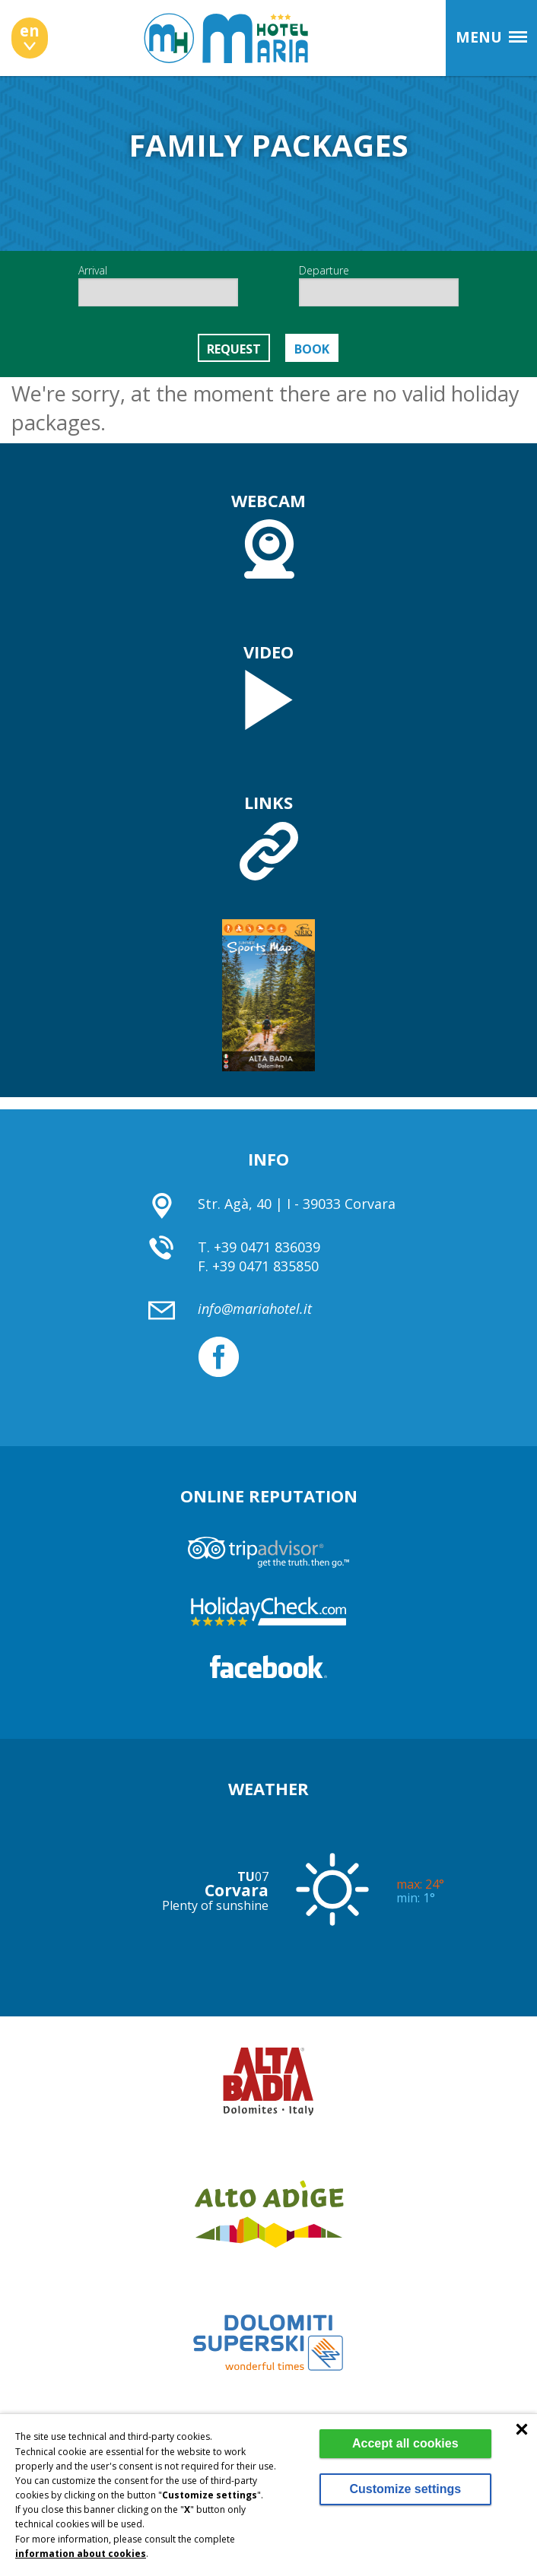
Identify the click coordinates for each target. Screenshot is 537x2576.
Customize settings (405, 2488)
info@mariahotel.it (255, 1308)
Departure (379, 284)
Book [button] (311, 349)
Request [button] (234, 349)
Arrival (158, 284)
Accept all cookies (405, 2443)
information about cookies (80, 2553)
